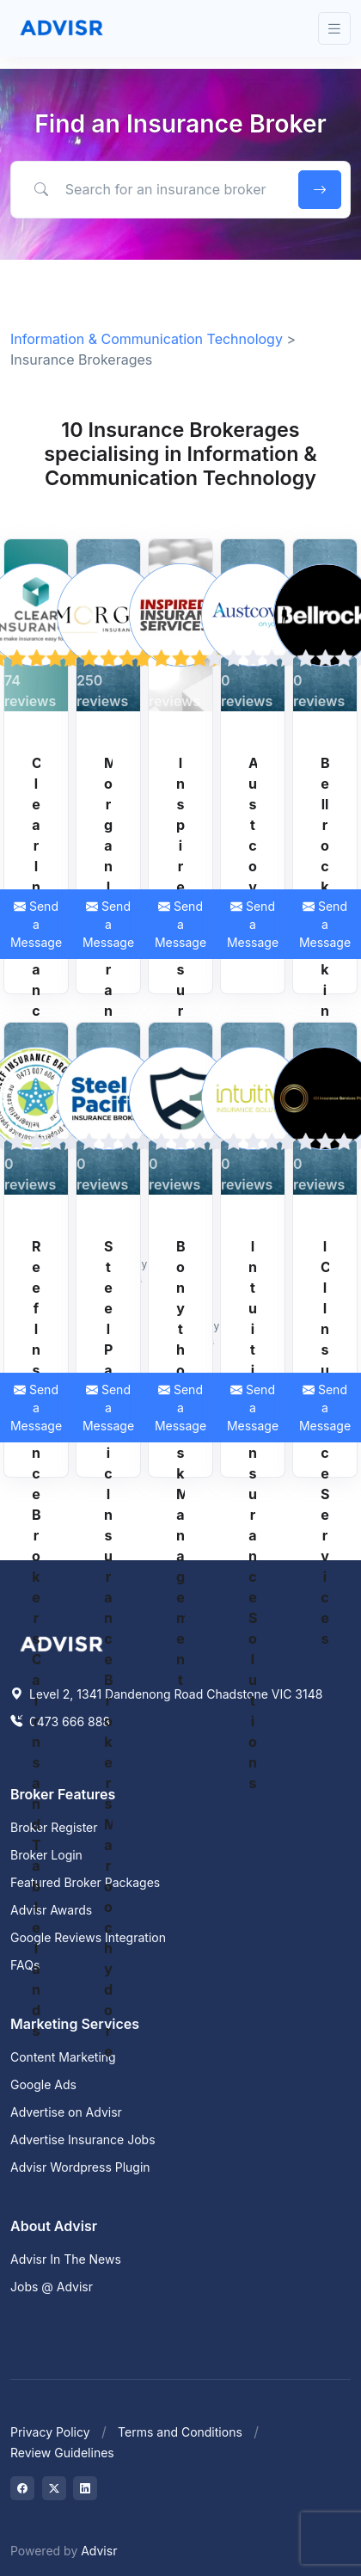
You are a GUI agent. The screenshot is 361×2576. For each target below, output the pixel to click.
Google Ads (43, 2084)
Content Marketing (63, 2057)
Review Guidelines (62, 2452)
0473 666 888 (60, 1721)
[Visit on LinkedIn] (85, 2488)
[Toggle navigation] (334, 29)
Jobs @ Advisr (51, 2286)
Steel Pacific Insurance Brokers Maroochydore (108, 1649)
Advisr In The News (65, 2259)
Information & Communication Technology (146, 338)
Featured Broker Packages (85, 1882)
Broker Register (54, 1827)
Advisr (99, 2550)
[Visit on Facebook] (22, 2488)
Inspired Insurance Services (180, 1010)
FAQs (25, 1965)
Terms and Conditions (180, 2432)
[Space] (61, 1642)
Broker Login (46, 1854)
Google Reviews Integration (88, 1937)
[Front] (61, 28)
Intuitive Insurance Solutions (252, 1515)
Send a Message (108, 924)
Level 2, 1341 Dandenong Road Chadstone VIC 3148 (166, 1694)
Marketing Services (74, 2023)
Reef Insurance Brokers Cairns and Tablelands (36, 1638)
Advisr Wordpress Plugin (80, 2167)
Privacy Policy (50, 2432)
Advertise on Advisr (66, 2112)
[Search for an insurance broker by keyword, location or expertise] (152, 189)
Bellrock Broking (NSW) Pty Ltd (325, 1010)
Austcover (252, 845)
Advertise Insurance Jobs (83, 2139)
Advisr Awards (51, 1910)
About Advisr (53, 2226)
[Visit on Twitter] (54, 2488)
